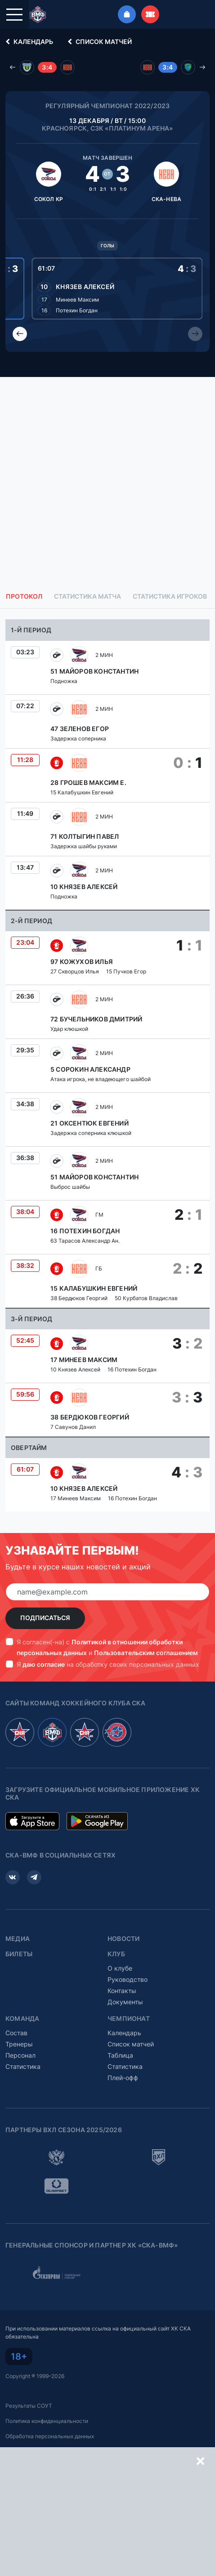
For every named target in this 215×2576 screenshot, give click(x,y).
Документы (125, 2002)
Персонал (20, 2055)
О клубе (120, 1968)
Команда (22, 2018)
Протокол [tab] (24, 596)
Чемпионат (129, 2018)
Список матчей (98, 41)
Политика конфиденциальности (46, 2421)
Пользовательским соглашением (146, 1652)
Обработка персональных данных (49, 2436)
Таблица (120, 2055)
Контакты (122, 1990)
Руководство (128, 1979)
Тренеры (19, 2044)
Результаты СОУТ (28, 2405)
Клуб (116, 1954)
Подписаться (45, 1617)
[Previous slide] (20, 334)
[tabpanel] (107, 1065)
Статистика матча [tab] (87, 596)
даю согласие (43, 1664)
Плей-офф (123, 2077)
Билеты (18, 1954)
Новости (123, 1938)
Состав (16, 2033)
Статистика (22, 2066)
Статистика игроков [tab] (170, 596)
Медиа (17, 1938)
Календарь (28, 41)
